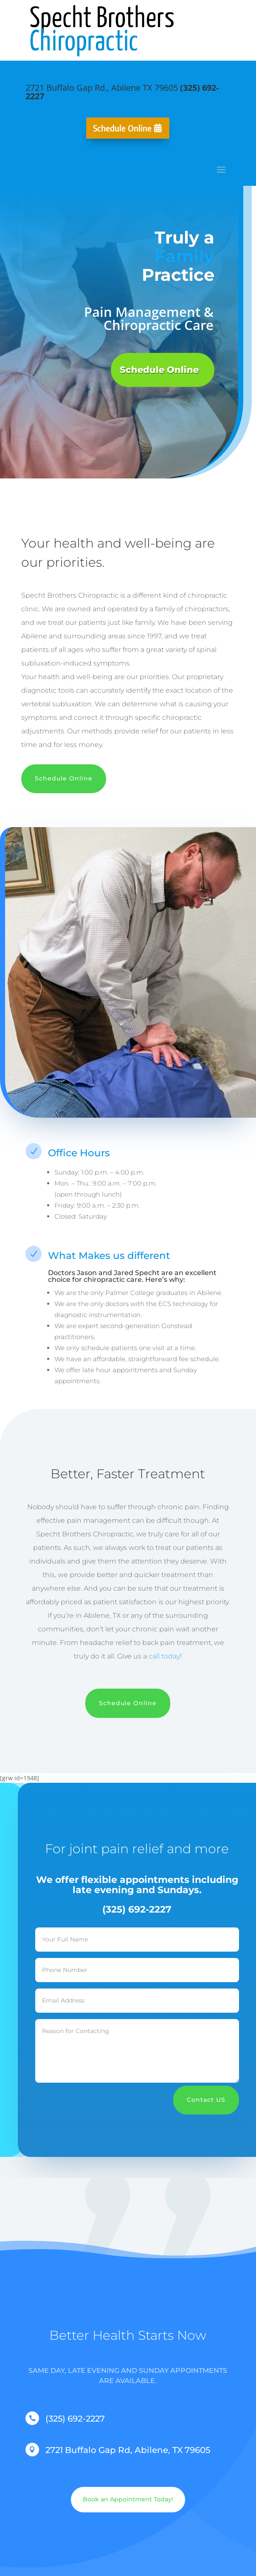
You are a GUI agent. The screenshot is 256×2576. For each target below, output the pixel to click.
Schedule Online (122, 128)
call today (164, 1656)
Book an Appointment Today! (128, 2499)
